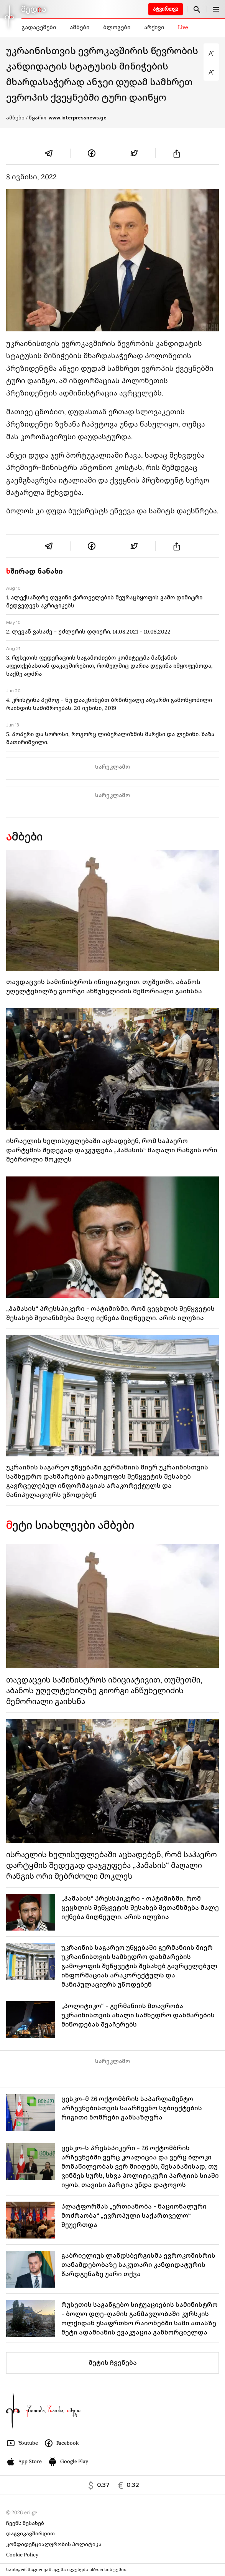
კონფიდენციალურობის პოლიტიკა (54, 2544)
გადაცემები (38, 27)
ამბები (79, 27)
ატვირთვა (165, 9)
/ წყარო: (66, 118)
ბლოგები (116, 27)
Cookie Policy (22, 2554)
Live (183, 27)
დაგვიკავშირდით (30, 2533)
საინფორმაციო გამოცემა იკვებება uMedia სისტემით (67, 2569)
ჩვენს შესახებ (25, 2523)
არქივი (154, 27)
